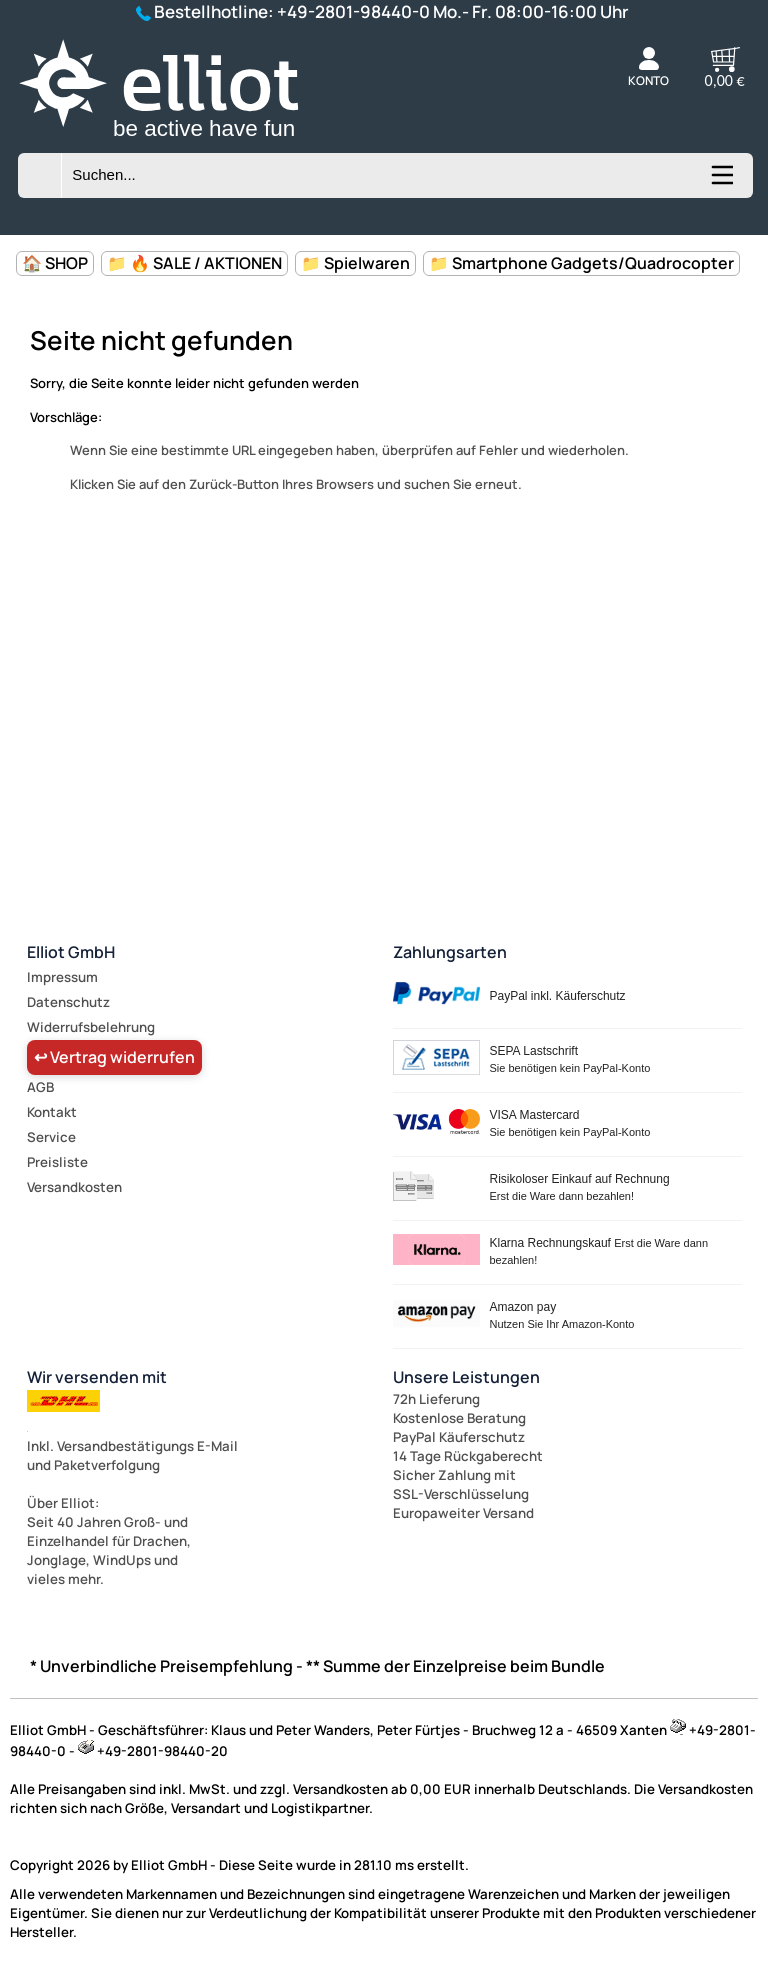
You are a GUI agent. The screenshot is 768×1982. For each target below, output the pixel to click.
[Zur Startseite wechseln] (183, 141)
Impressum (62, 977)
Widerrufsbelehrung (91, 1027)
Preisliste (57, 1162)
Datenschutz (68, 1002)
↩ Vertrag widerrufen (114, 1057)
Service (51, 1137)
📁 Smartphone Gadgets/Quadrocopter (581, 263)
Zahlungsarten (450, 952)
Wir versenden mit (97, 1377)
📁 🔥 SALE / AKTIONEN (194, 263)
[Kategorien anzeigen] (721, 182)
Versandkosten (74, 1187)
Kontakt (52, 1112)
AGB (40, 1087)
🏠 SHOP (55, 263)
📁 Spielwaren (355, 263)
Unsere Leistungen (466, 1377)
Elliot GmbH (71, 952)
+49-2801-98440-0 (353, 11)
